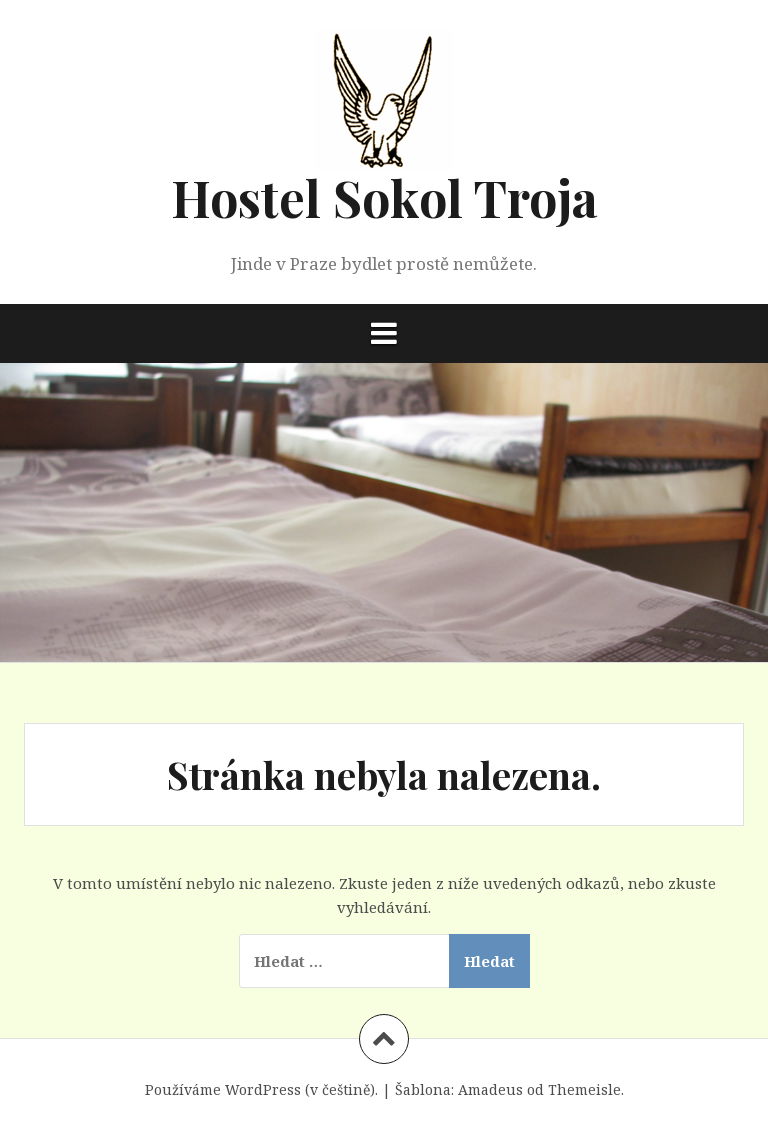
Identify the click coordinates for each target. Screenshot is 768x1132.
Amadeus (490, 1089)
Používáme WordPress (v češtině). (261, 1089)
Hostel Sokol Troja (384, 197)
